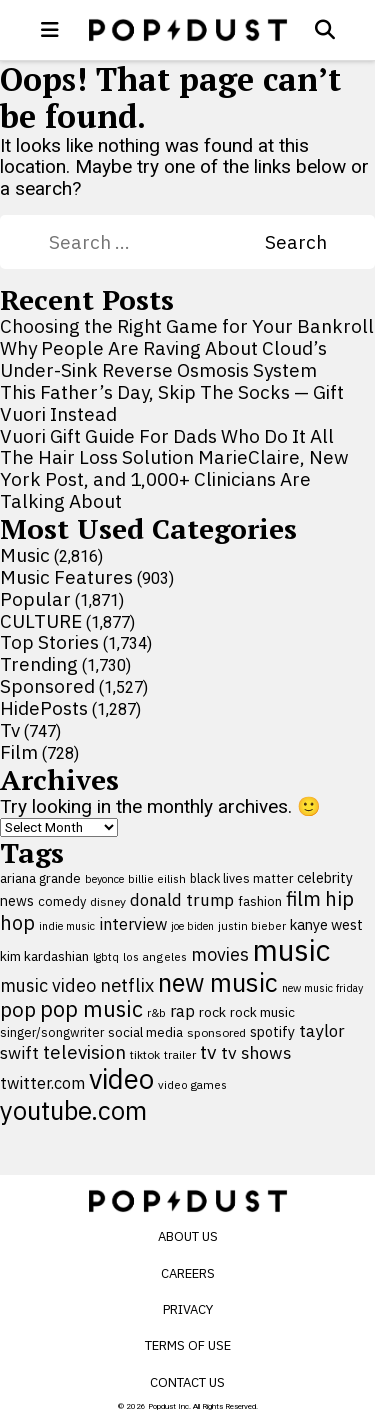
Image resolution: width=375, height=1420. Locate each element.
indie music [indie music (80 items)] (67, 926)
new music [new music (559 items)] (218, 982)
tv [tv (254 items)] (208, 1051)
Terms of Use (188, 1345)
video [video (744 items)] (121, 1079)
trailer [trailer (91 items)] (180, 1054)
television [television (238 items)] (84, 1052)
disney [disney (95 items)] (108, 901)
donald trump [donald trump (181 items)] (182, 900)
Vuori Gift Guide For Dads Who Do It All (167, 436)
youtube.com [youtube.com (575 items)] (73, 1110)
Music (25, 555)
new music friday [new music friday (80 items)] (322, 988)
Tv (10, 730)
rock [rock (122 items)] (212, 1012)
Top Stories (49, 642)
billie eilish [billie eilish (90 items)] (157, 878)
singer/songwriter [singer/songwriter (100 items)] (52, 1032)
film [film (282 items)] (303, 898)
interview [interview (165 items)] (133, 923)
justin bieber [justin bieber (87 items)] (252, 925)
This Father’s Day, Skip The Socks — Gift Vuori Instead (172, 403)
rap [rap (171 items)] (182, 1011)
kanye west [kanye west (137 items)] (326, 924)
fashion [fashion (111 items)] (260, 901)
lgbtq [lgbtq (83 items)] (106, 957)
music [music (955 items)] (291, 950)
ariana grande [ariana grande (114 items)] (40, 878)
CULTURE (41, 621)
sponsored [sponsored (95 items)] (216, 1032)
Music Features (66, 577)
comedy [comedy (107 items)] (62, 901)
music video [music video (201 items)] (48, 985)
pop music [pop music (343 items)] (91, 1009)
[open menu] (50, 30)
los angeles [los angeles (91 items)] (155, 956)
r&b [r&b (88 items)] (156, 1012)
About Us (188, 1236)
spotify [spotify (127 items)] (272, 1031)
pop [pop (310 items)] (18, 1009)
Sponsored (47, 686)
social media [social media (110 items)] (145, 1032)
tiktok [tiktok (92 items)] (145, 1054)
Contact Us (187, 1382)
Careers (188, 1273)
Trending (39, 664)
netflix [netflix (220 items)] (127, 985)
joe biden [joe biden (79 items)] (192, 926)
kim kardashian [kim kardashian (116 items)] (44, 956)
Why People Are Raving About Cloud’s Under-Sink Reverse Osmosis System (163, 359)
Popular (35, 599)
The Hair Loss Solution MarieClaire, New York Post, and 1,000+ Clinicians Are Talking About (174, 479)
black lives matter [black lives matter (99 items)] (241, 878)
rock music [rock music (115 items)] (262, 1012)
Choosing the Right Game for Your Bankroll (187, 326)
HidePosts (44, 708)
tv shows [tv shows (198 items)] (256, 1052)
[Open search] (325, 30)
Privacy (188, 1309)
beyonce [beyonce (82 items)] (104, 879)
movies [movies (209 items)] (220, 954)
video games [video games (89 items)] (192, 1084)
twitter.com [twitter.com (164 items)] (42, 1082)
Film (19, 752)
